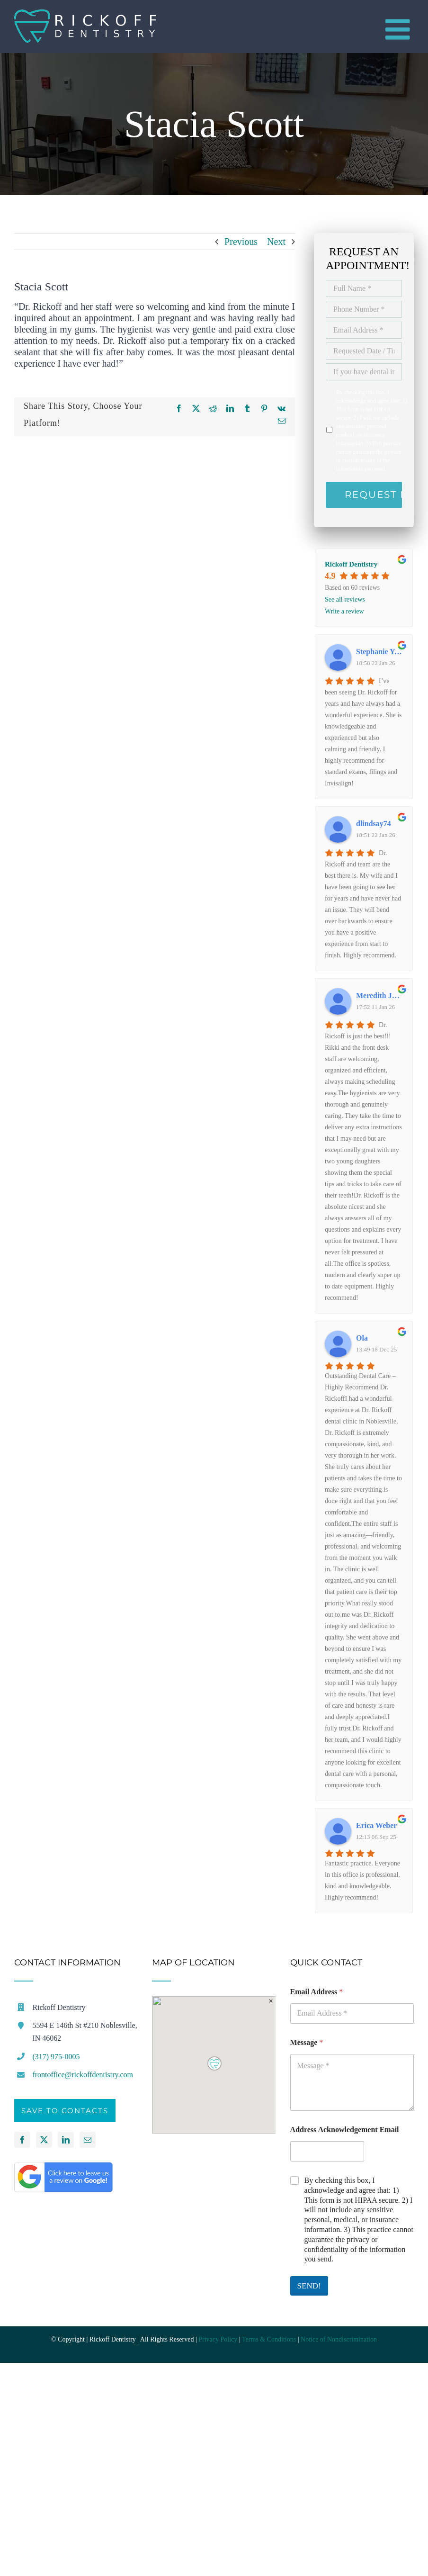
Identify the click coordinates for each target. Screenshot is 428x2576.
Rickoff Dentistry (351, 564)
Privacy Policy (217, 2339)
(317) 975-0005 (56, 2057)
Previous (241, 241)
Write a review (344, 611)
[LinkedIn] (66, 2140)
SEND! (309, 2285)
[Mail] (88, 2140)
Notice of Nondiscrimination (339, 2339)
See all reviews (345, 599)
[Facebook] (22, 2140)
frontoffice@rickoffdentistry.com (82, 2075)
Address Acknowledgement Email (344, 2130)
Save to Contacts (64, 2110)
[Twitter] (44, 2140)
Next (276, 241)
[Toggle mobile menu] (399, 29)
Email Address (316, 1992)
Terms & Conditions (269, 2339)
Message (306, 2042)
